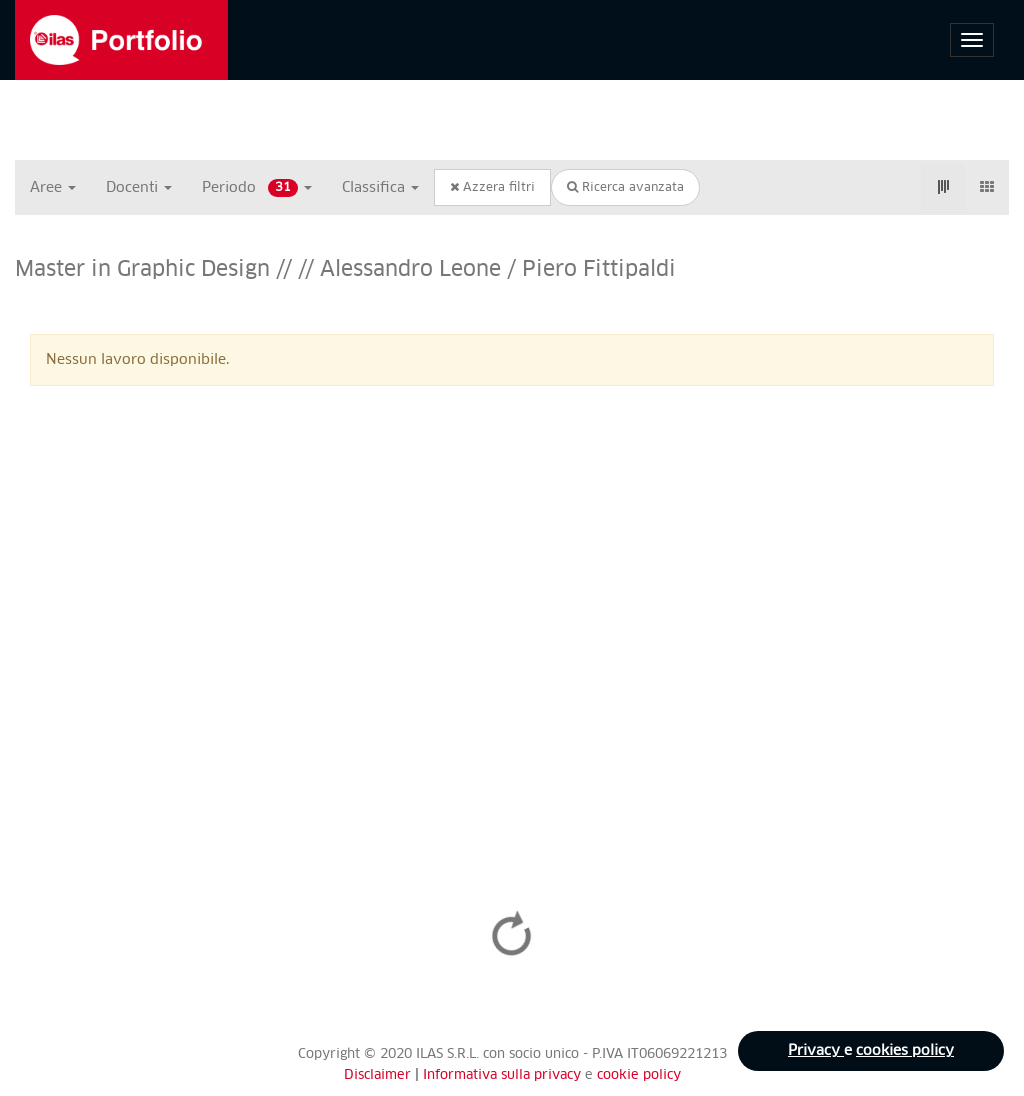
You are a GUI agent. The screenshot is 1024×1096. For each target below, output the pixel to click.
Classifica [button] (380, 188)
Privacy (816, 1051)
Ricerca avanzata (625, 187)
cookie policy (639, 1075)
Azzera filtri (492, 187)
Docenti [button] (139, 188)
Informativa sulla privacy (504, 1075)
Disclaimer (377, 1075)
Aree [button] (53, 188)
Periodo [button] (257, 188)
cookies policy (905, 1051)
